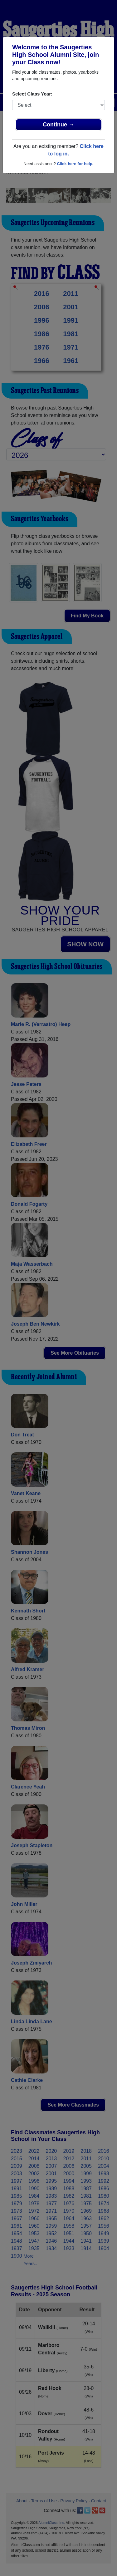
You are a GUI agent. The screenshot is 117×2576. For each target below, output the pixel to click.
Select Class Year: (32, 93)
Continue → (58, 124)
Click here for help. (75, 163)
